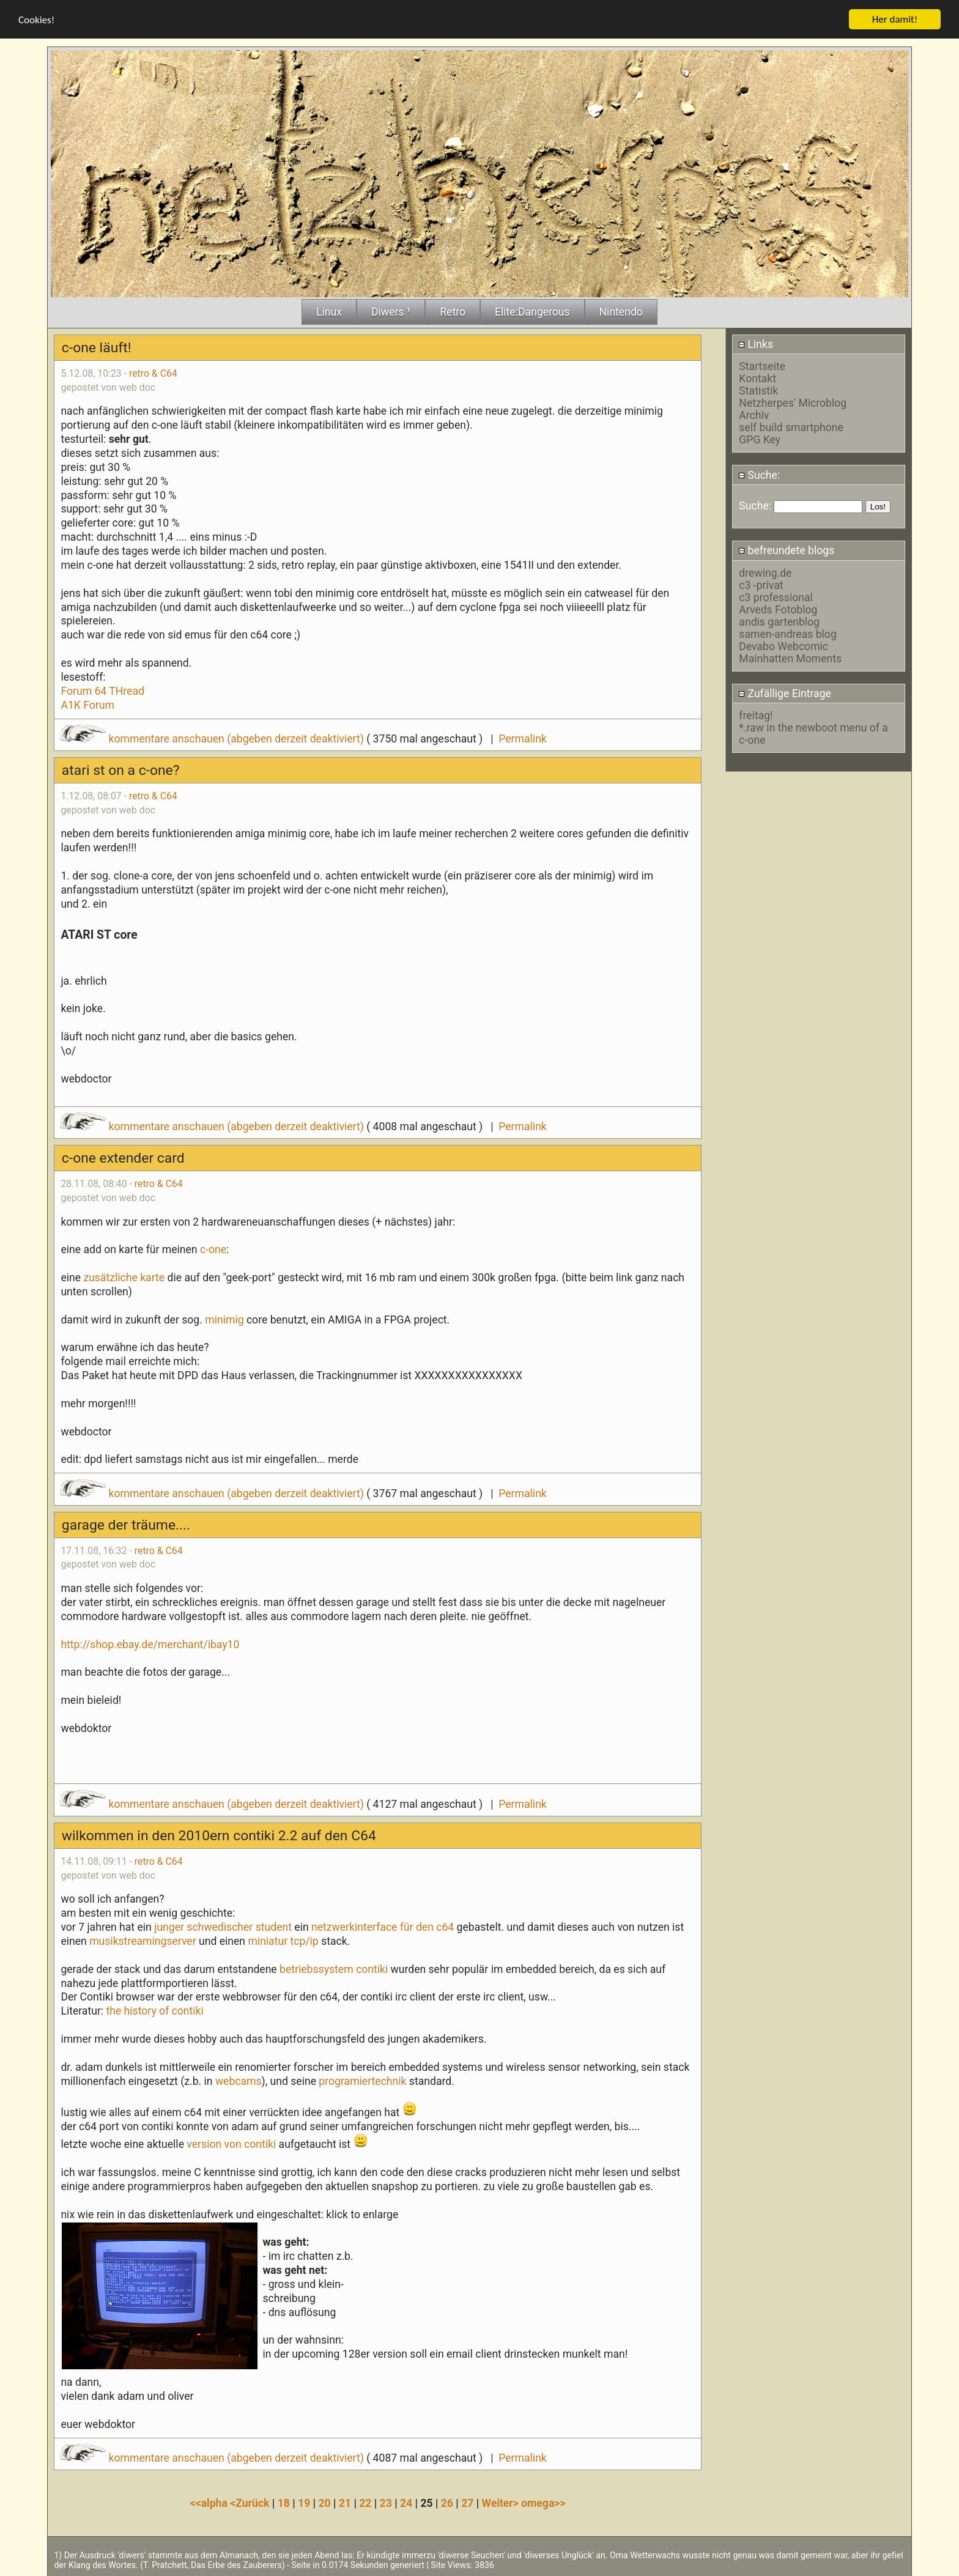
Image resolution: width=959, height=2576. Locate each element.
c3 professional (775, 597)
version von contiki (231, 2143)
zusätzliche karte (124, 1277)
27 (467, 2502)
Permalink (522, 738)
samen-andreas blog (787, 633)
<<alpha (210, 2502)
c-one (213, 1249)
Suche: (759, 474)
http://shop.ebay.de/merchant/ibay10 (150, 1644)
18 (284, 2502)
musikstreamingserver (142, 1940)
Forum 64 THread (102, 690)
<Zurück (251, 2502)
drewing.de (765, 572)
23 (386, 2502)
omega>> (543, 2502)
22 (365, 2502)
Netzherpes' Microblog (792, 403)
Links (755, 344)
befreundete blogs (786, 550)
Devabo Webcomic (783, 646)
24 (406, 2502)
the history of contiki (154, 2010)
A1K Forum (87, 704)
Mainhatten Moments (790, 658)
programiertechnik (362, 2080)
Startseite (762, 366)
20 (324, 2502)
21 (345, 2502)
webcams (238, 2080)
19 (304, 2502)
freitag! (755, 715)
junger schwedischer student (223, 1926)
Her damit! (895, 18)
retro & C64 (153, 373)
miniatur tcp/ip (283, 1940)
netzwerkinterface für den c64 (384, 1926)
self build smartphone (791, 427)
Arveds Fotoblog (778, 609)
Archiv (754, 415)
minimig (224, 1319)
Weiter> (502, 2502)
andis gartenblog (779, 621)
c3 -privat (761, 585)
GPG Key (759, 440)
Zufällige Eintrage (784, 693)
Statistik (758, 391)
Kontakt (757, 378)
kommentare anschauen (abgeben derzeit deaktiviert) (213, 738)
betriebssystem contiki (334, 1969)
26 (447, 2502)
